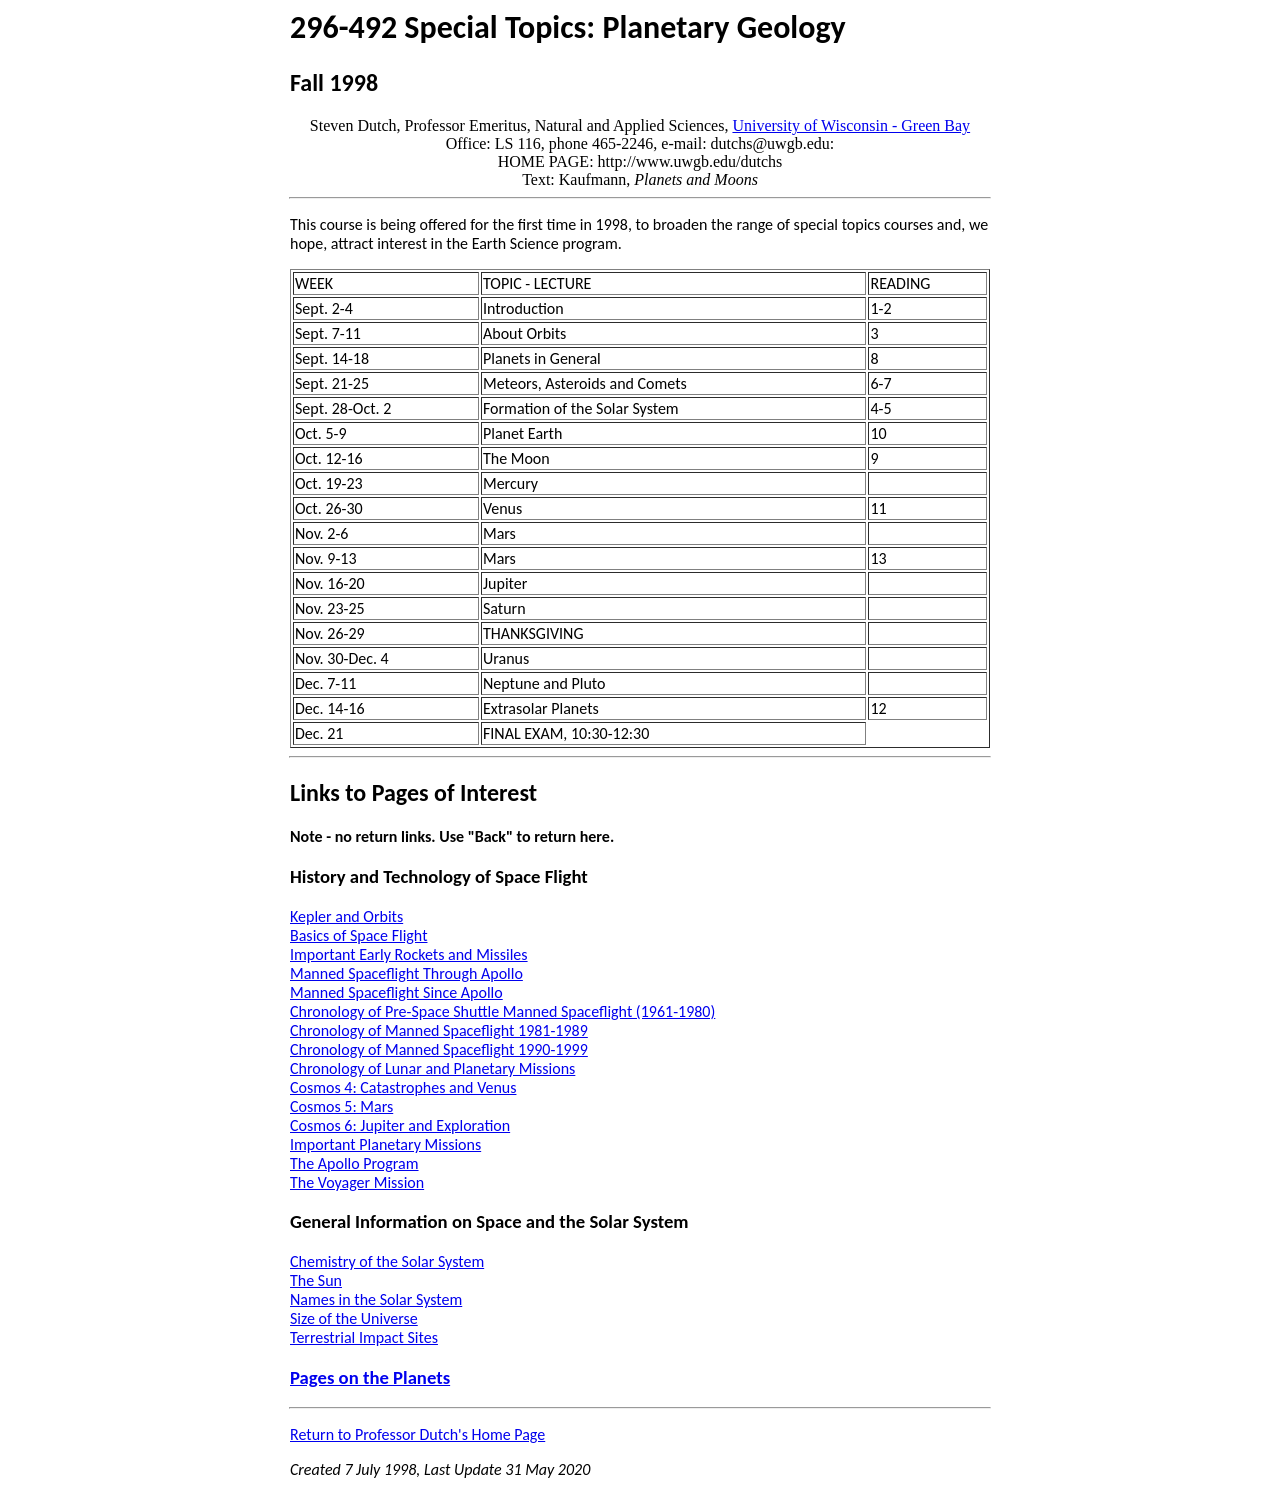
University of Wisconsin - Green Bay (851, 125)
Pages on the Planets (370, 1377)
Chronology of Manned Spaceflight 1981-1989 (439, 1030)
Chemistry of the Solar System (387, 1261)
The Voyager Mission (357, 1182)
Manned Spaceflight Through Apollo (406, 973)
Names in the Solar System (376, 1299)
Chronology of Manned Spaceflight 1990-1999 (439, 1049)
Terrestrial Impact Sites (364, 1337)
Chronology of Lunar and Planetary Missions (432, 1068)
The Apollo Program (354, 1163)
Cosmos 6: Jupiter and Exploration (400, 1125)
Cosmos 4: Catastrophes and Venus (403, 1087)
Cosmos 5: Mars (341, 1106)
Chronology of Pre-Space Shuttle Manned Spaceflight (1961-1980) (502, 1011)
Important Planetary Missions (385, 1144)
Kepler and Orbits (346, 916)
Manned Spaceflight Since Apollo (396, 992)
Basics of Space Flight (358, 935)
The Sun (316, 1280)
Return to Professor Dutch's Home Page (417, 1434)
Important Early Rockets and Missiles (409, 954)
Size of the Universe (354, 1318)
